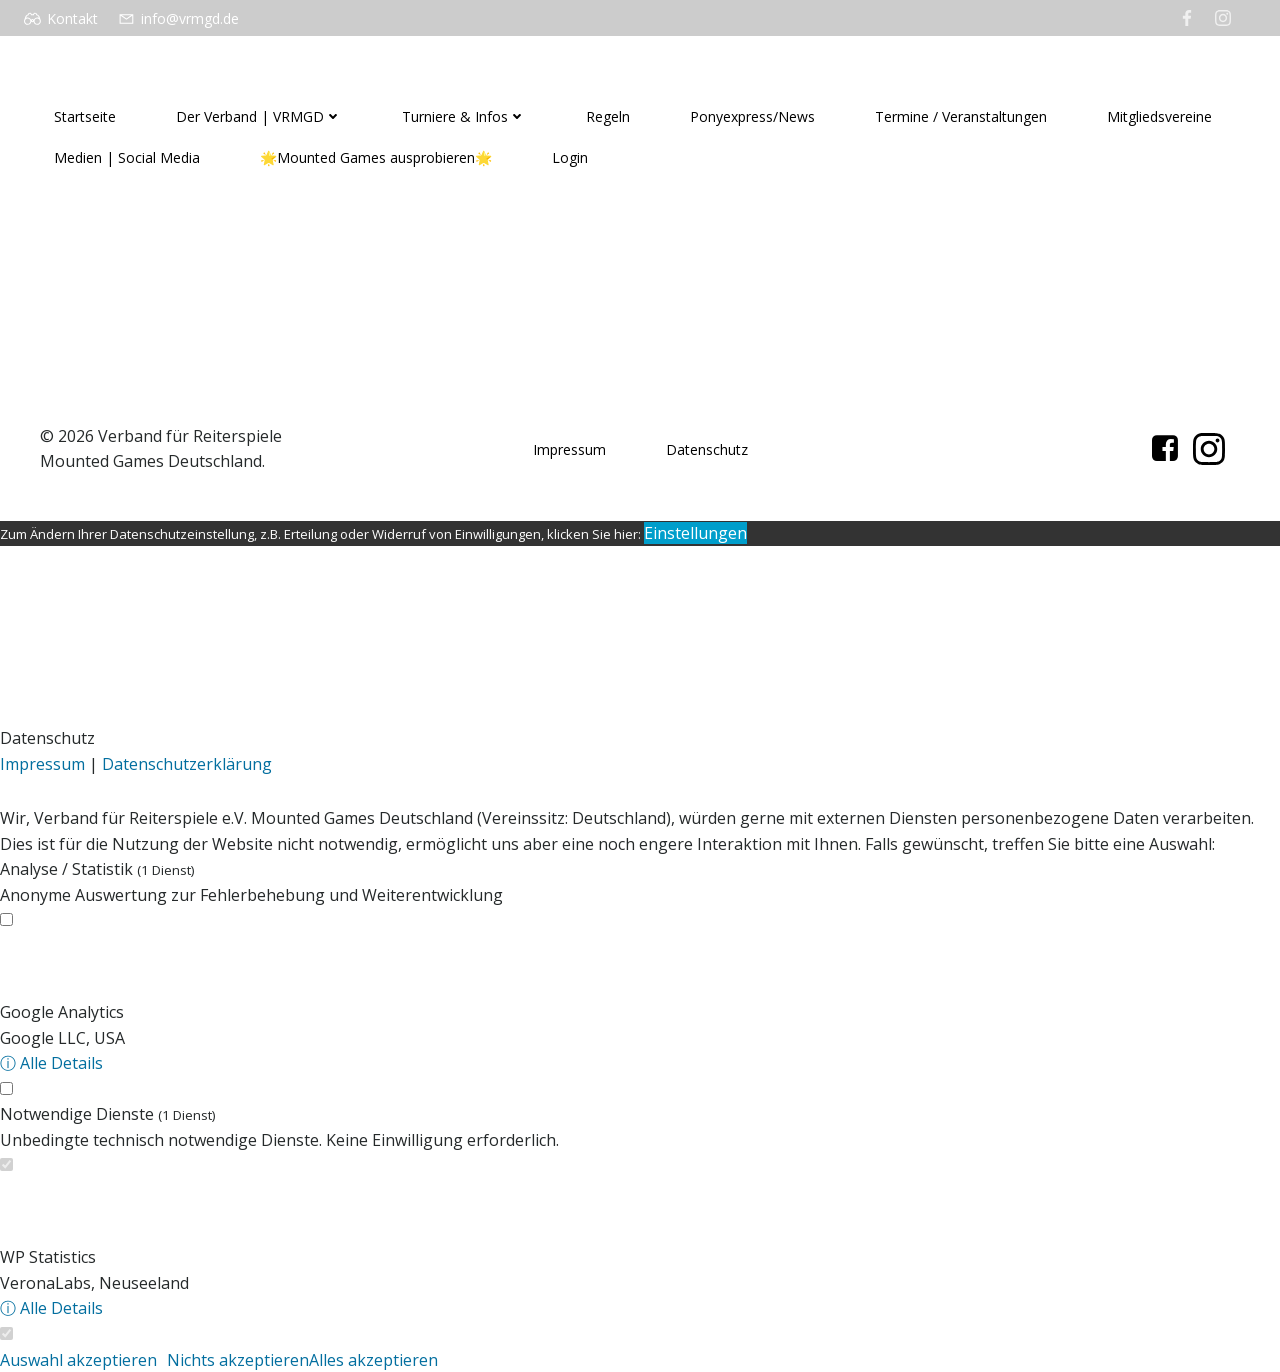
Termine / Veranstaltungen (961, 116)
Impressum (569, 449)
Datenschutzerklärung (187, 764)
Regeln (608, 116)
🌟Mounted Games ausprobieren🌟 (376, 157)
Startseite (85, 116)
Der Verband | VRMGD (259, 116)
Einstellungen (695, 533)
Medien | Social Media (127, 157)
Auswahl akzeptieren (78, 1360)
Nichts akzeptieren (238, 1360)
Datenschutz (707, 449)
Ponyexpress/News (752, 116)
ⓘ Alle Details (51, 1063)
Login (570, 157)
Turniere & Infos (464, 116)
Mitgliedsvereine (1159, 116)
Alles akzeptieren (373, 1360)
